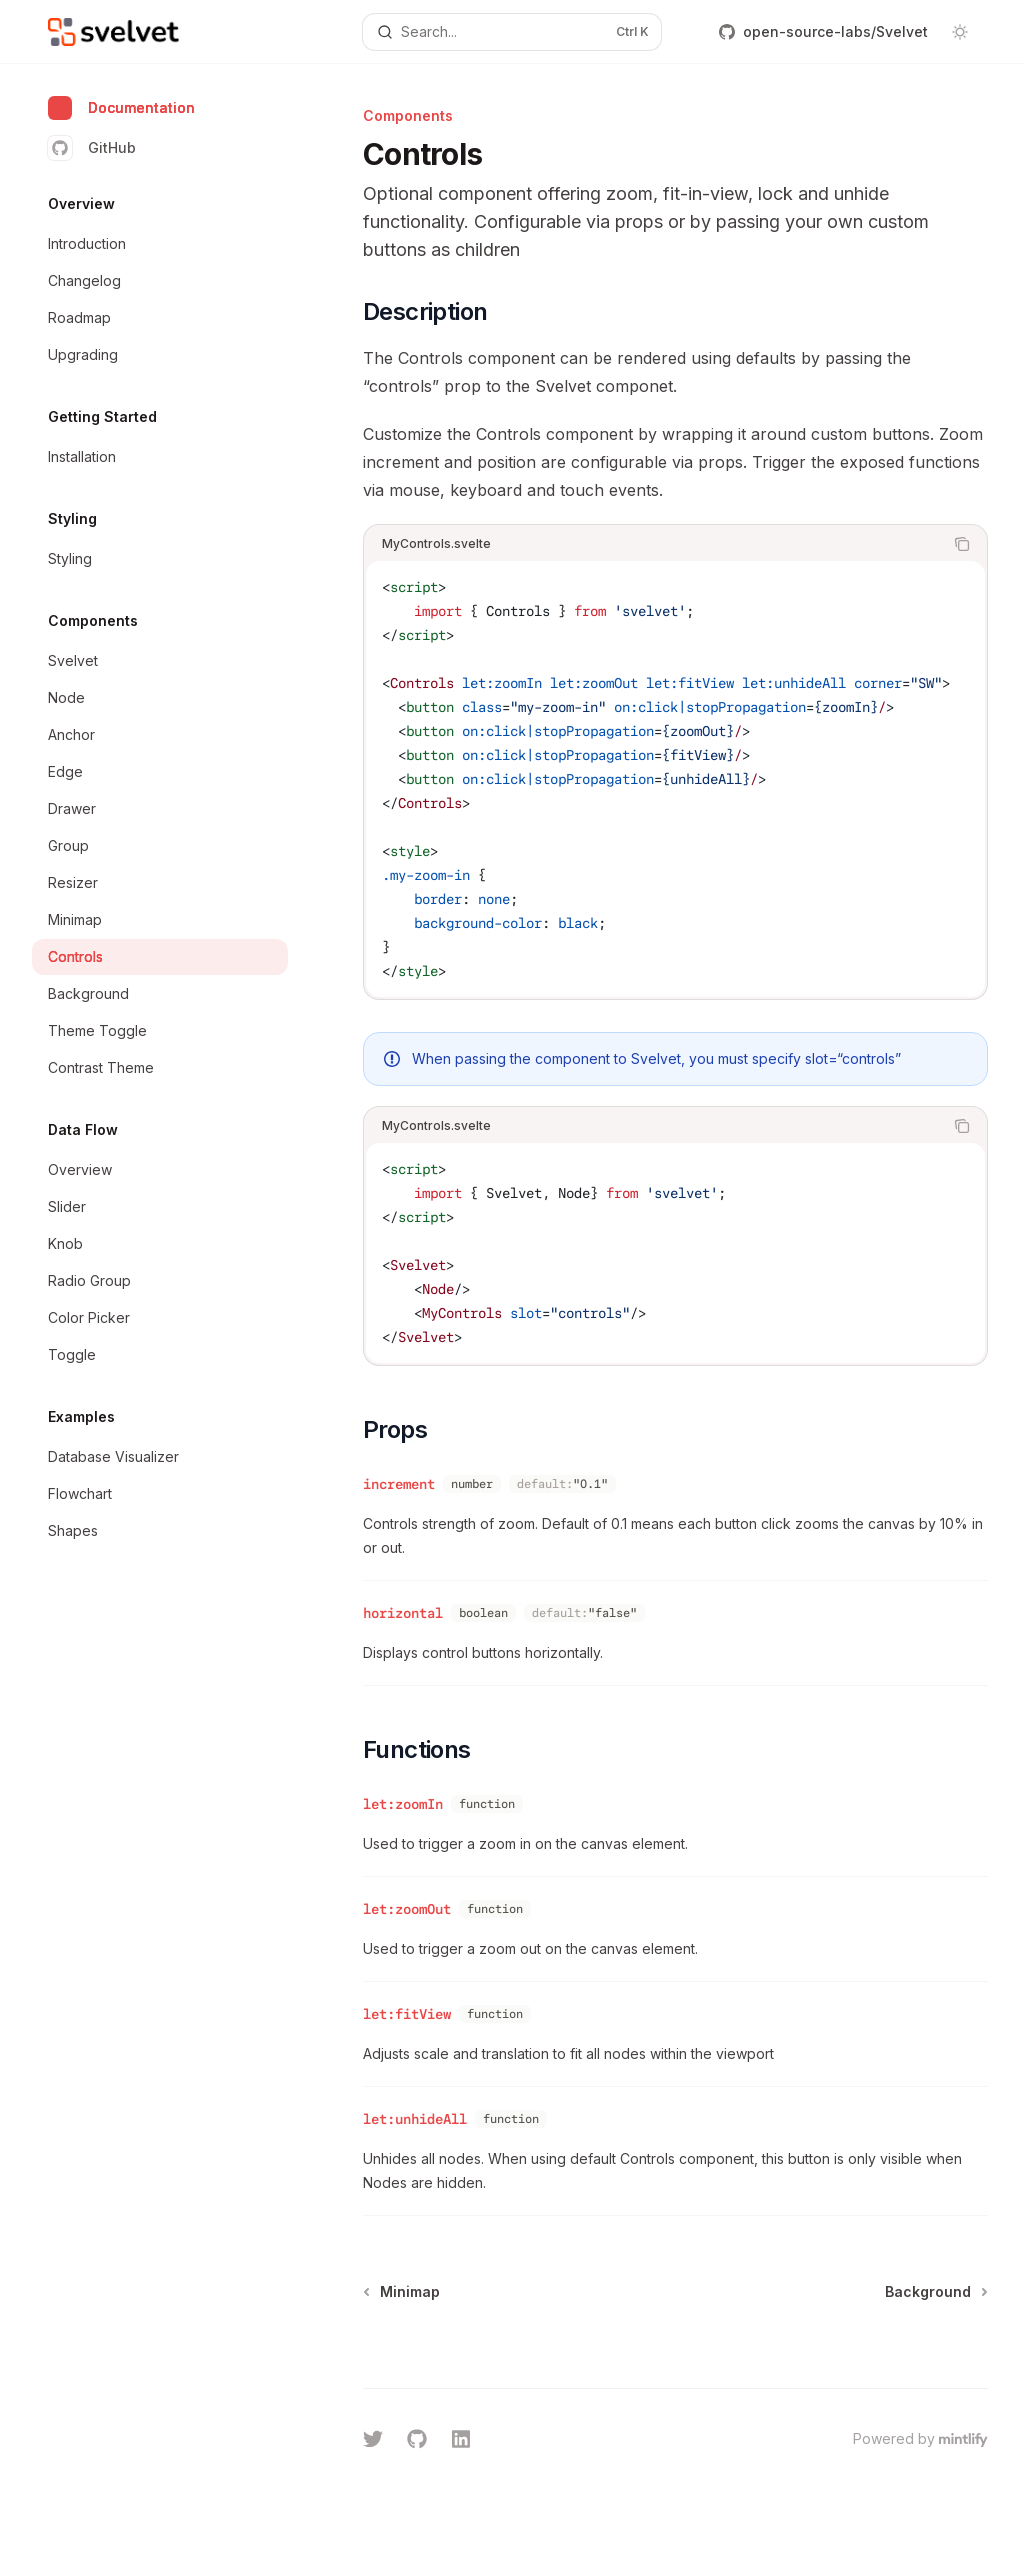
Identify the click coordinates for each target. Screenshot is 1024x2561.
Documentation (121, 108)
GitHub (92, 148)
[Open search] (512, 32)
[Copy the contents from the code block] (962, 544)
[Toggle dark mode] (960, 32)
